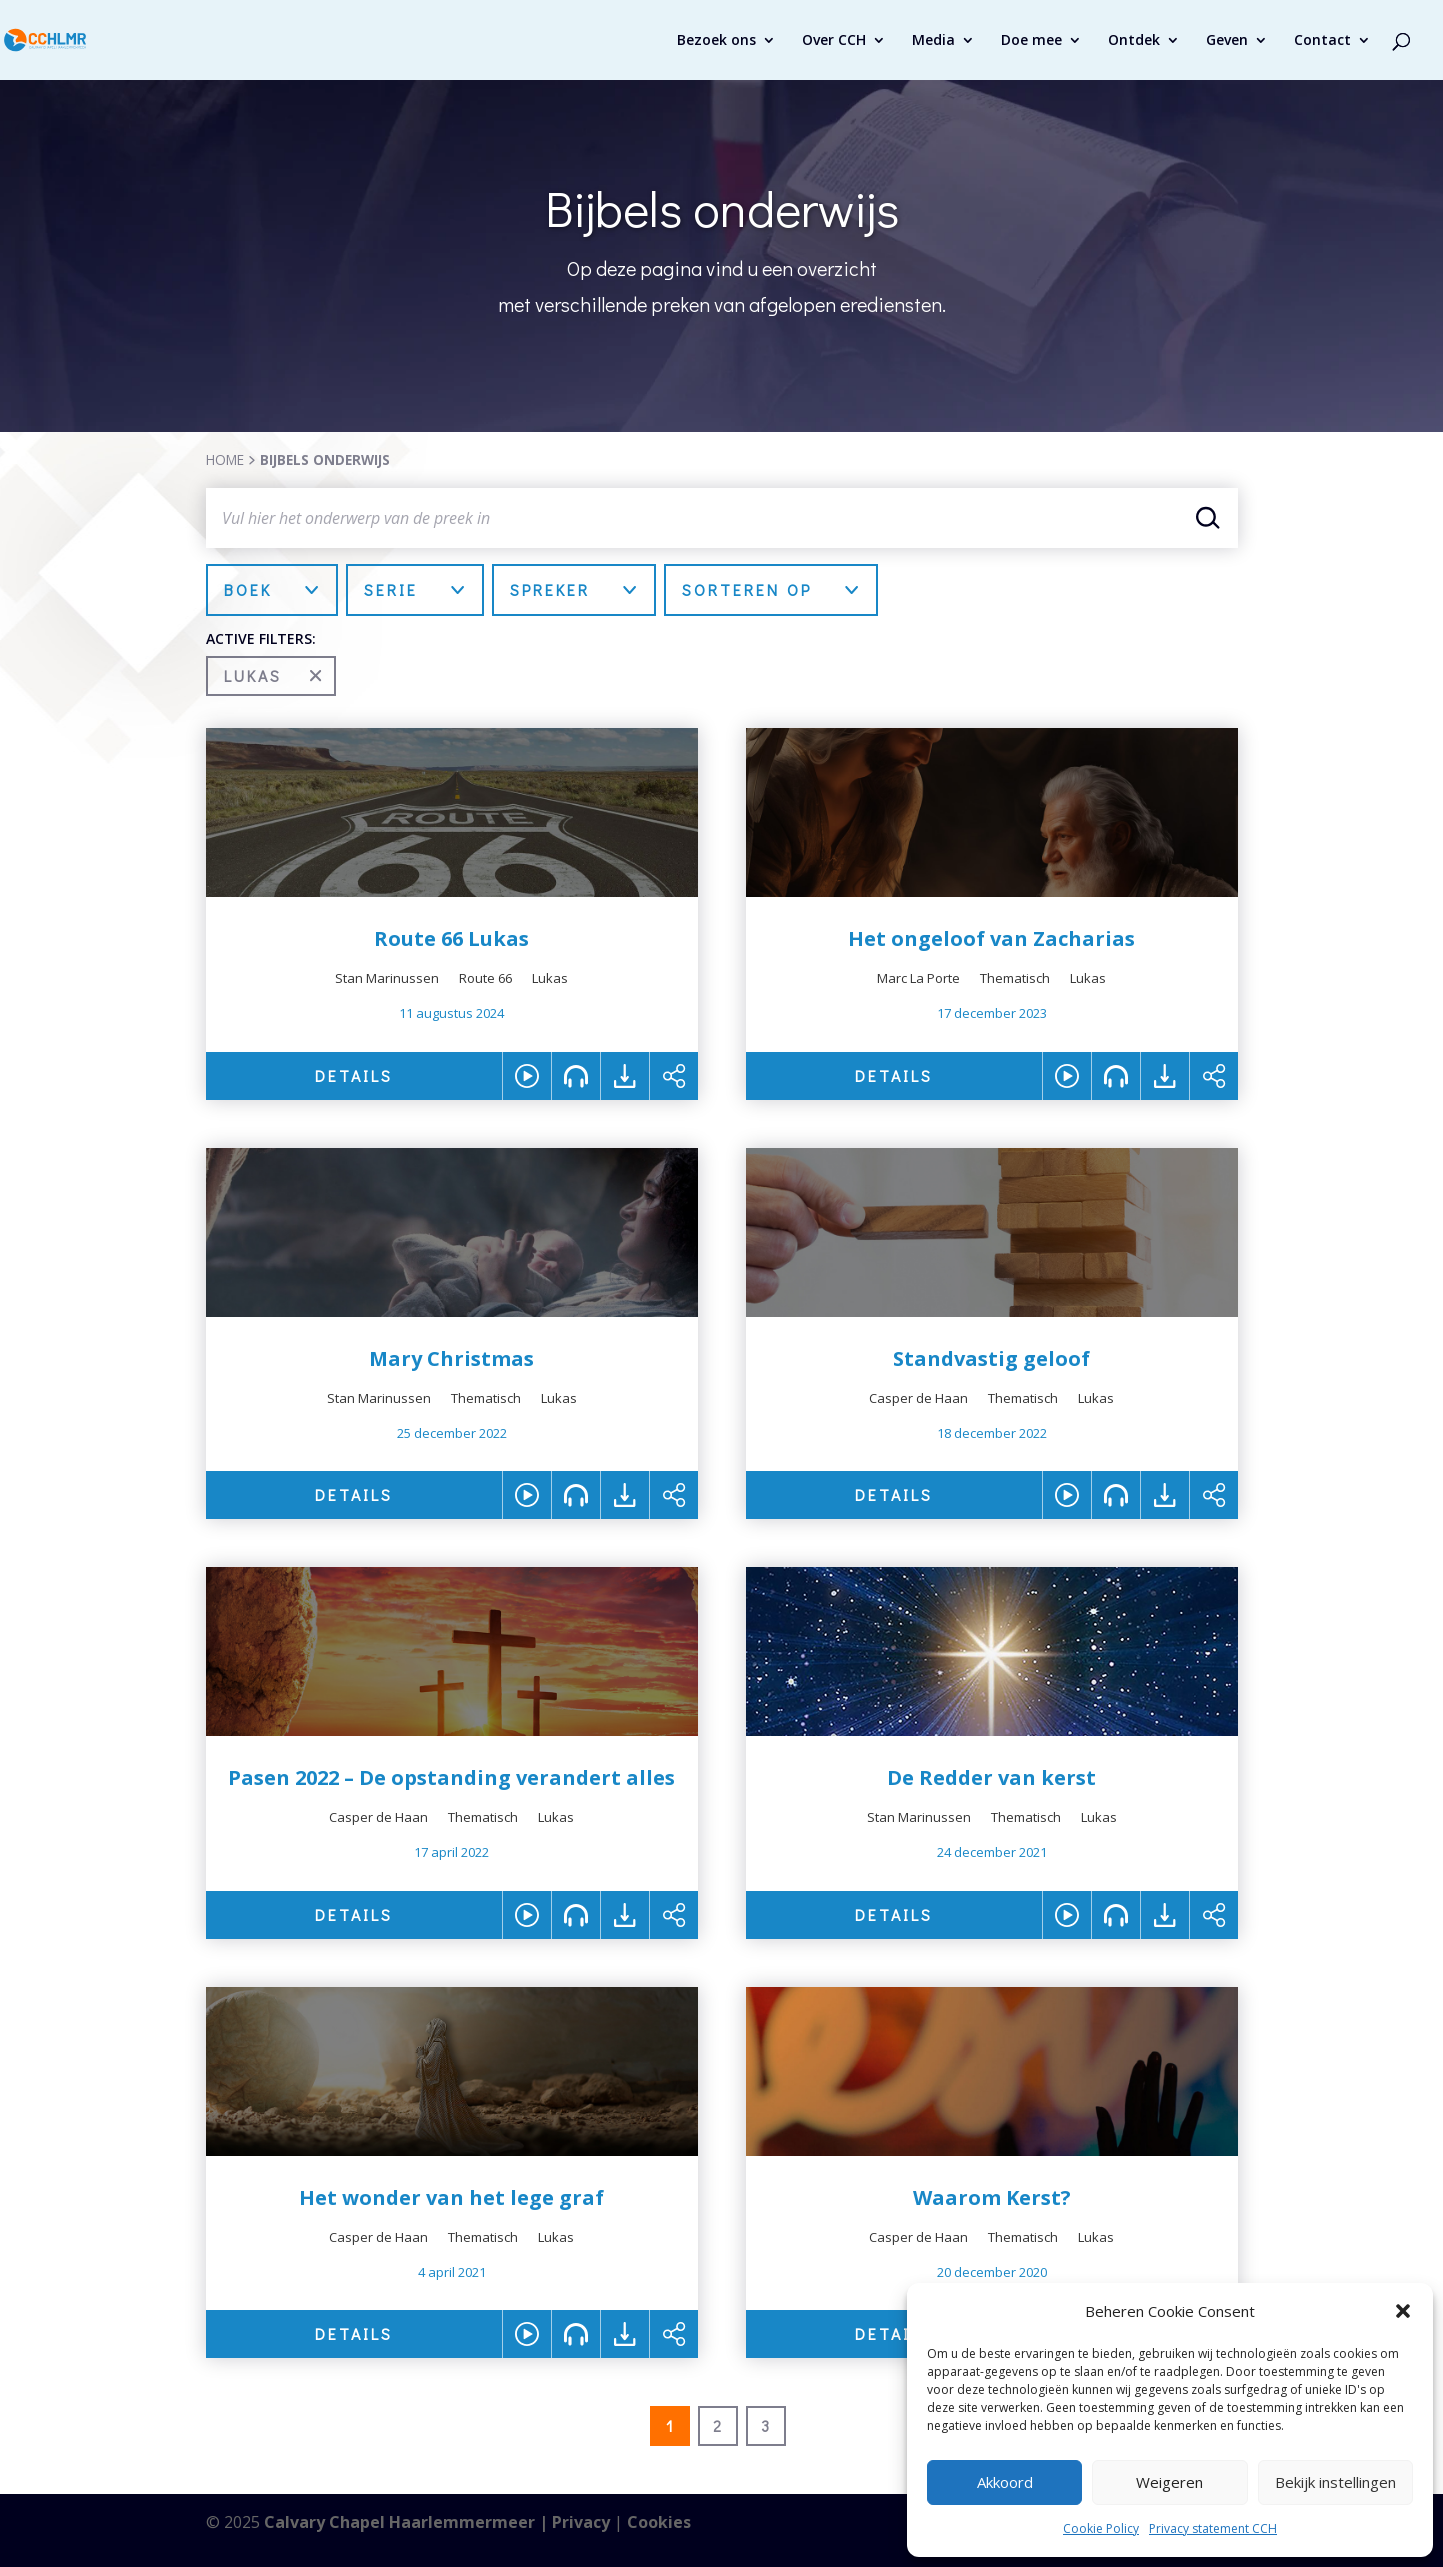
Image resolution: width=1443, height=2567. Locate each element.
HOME (225, 459)
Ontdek (1134, 41)
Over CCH (834, 41)
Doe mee (1031, 41)
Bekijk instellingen (1335, 2482)
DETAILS (354, 1075)
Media (933, 41)
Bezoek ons (716, 41)
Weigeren (1169, 2482)
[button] (1403, 2311)
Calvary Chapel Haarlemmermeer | (408, 2522)
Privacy (581, 2522)
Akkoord (1005, 2482)
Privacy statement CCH (1213, 2528)
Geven (1227, 41)
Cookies (659, 2522)
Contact (1322, 41)
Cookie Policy (1101, 2528)
